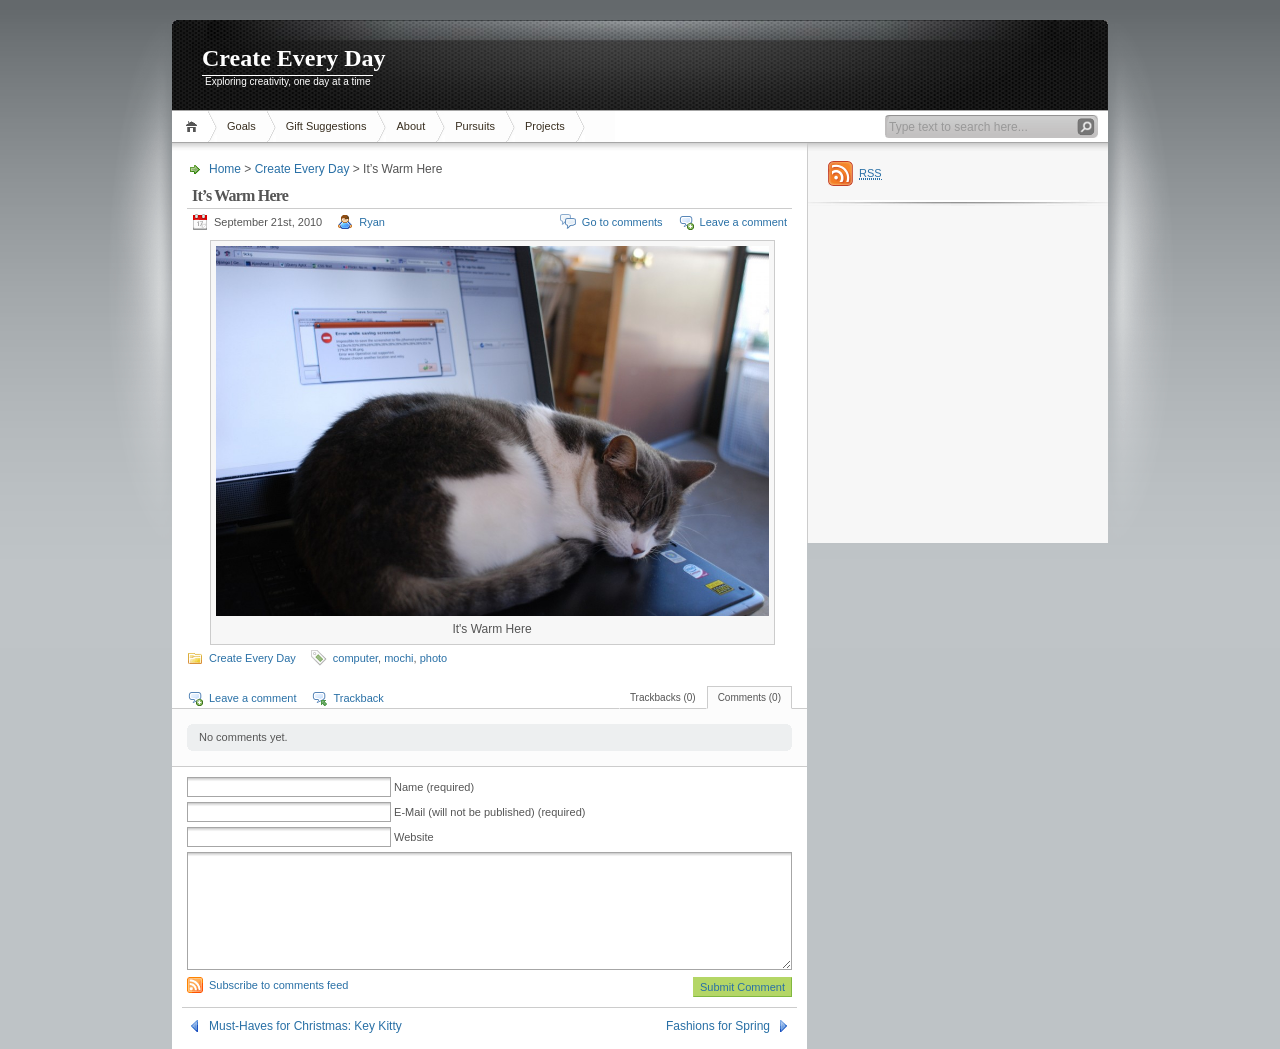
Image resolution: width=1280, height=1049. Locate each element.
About (410, 126)
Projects (545, 126)
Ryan (372, 222)
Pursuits (475, 126)
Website (414, 837)
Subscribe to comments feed (278, 985)
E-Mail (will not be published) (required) (489, 812)
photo (434, 658)
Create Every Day (294, 58)
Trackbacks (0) (663, 697)
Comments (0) (749, 697)
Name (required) (434, 787)
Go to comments (622, 222)
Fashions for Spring (718, 1026)
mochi (398, 658)
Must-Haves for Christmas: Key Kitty (305, 1026)
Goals (241, 126)
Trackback (358, 698)
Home (194, 126)
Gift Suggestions (326, 126)
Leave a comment (743, 222)
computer (355, 658)
